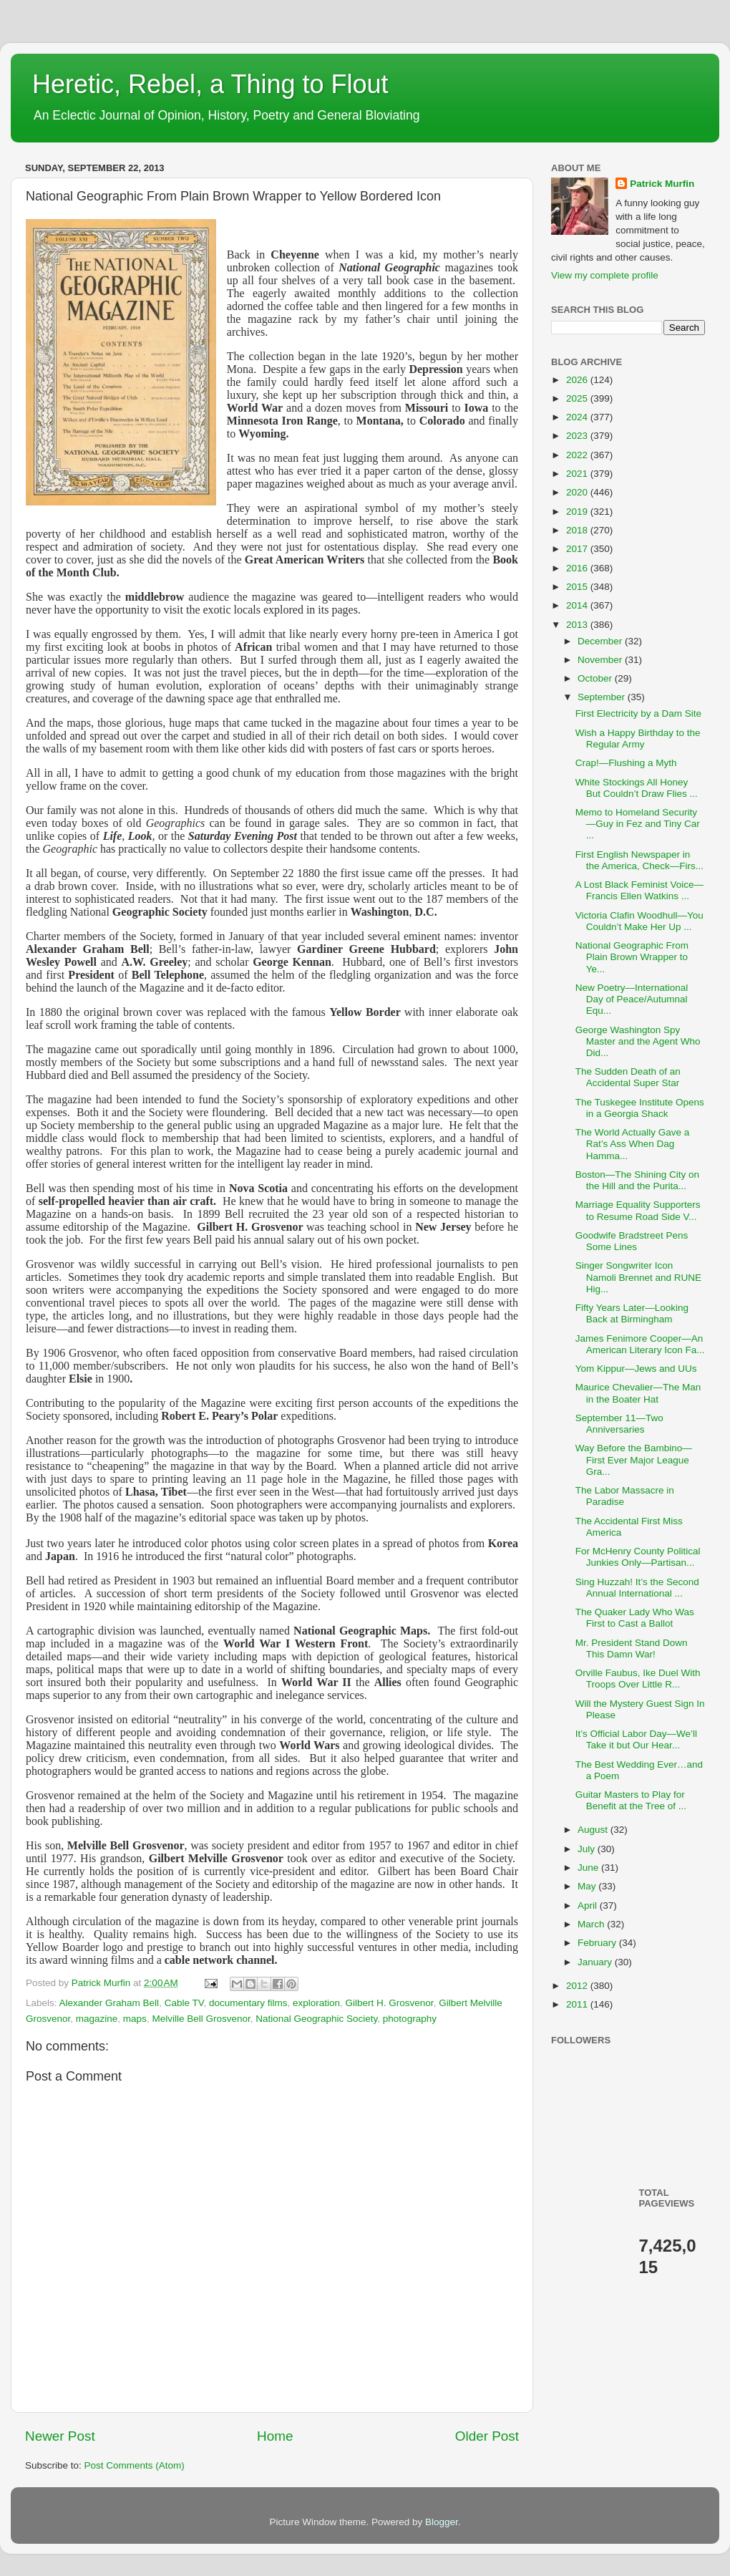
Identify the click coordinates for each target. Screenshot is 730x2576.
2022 (578, 455)
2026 (578, 379)
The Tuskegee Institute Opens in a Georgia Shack (639, 1108)
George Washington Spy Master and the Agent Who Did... (638, 1041)
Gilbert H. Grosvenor (390, 2003)
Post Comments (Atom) (134, 2465)
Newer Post (60, 2436)
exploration (316, 2003)
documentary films (248, 2003)
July (588, 1849)
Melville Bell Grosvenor (201, 2018)
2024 (578, 417)
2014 (578, 605)
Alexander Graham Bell (109, 2003)
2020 (578, 492)
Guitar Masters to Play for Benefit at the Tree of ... (630, 1800)
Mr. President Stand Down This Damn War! (631, 1648)
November (601, 659)
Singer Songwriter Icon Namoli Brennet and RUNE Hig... (638, 1277)
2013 (578, 624)
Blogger (441, 2522)
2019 (578, 511)
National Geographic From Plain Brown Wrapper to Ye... (631, 957)
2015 (578, 586)
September (603, 697)
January (596, 1962)
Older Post (487, 2436)
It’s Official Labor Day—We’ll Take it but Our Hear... (636, 1739)
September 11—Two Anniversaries (619, 1424)
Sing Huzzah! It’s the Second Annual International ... (637, 1588)
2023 (578, 435)
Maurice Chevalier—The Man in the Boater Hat (638, 1393)
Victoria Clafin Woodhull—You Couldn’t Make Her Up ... (639, 921)
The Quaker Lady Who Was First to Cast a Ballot (634, 1618)
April (589, 1905)
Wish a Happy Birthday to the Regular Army (638, 738)
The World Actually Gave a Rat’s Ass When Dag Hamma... (632, 1144)
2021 (578, 473)
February (598, 1942)
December (601, 641)
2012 (578, 1985)
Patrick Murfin (662, 183)
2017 (578, 548)
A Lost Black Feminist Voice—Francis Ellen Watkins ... (639, 890)
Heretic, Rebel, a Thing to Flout (210, 84)
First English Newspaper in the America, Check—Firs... (639, 860)
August (594, 1829)
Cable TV (184, 2003)
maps (135, 2018)
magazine (97, 2018)
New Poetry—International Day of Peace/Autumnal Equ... (631, 999)
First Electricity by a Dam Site (638, 713)
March (592, 1924)
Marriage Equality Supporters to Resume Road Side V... (638, 1210)
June (589, 1867)
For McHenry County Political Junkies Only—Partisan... (638, 1557)
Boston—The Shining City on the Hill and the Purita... (637, 1180)
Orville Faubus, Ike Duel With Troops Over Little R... (638, 1678)
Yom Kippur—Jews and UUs (636, 1368)
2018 (578, 530)
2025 (578, 398)
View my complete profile (604, 275)
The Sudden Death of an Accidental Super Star (628, 1077)
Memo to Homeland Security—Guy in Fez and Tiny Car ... (637, 824)
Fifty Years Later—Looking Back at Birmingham (631, 1313)
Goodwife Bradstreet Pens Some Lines (631, 1241)
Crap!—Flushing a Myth (626, 762)
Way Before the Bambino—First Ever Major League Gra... (633, 1459)
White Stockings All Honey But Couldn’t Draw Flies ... (636, 788)
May (588, 1886)
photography (410, 2018)
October (596, 678)
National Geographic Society (316, 2018)
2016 (578, 568)
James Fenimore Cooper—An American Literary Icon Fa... (640, 1344)
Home (275, 2436)
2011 (578, 2004)
